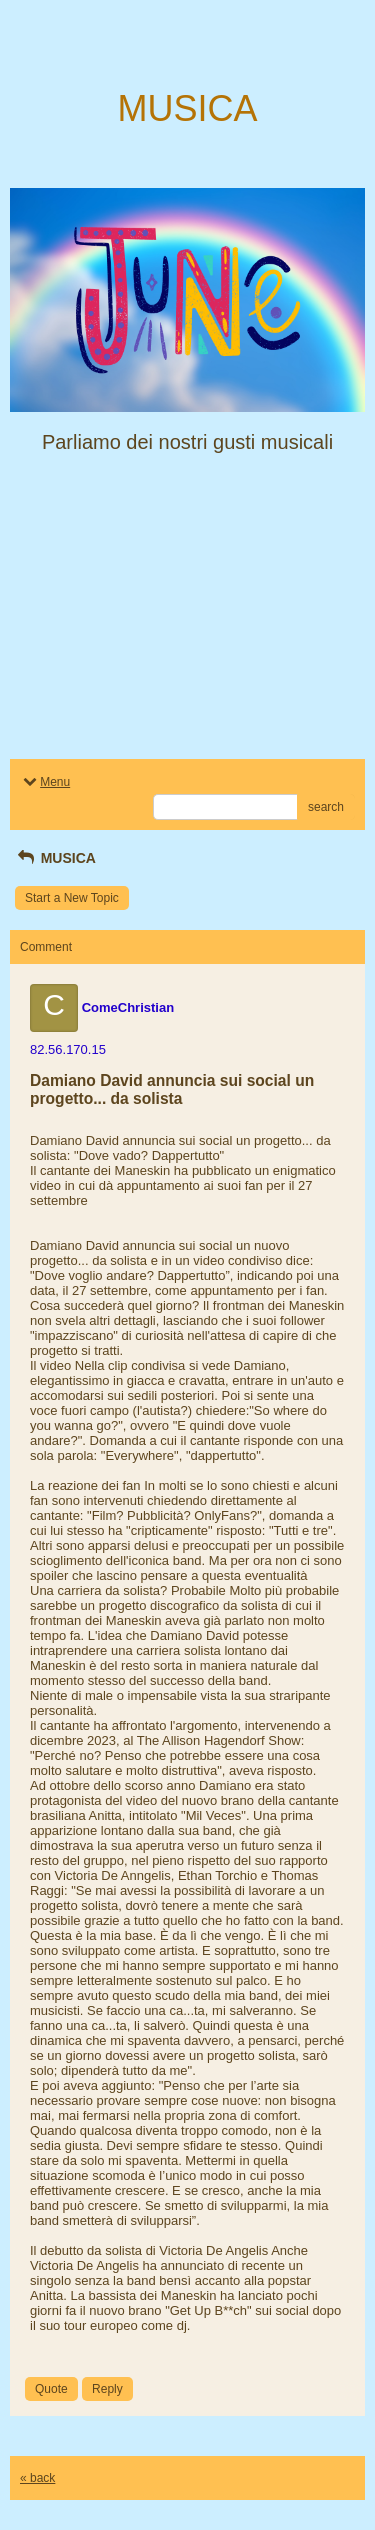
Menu (45, 782)
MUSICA (55, 858)
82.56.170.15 (68, 1049)
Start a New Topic (72, 898)
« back (37, 2478)
